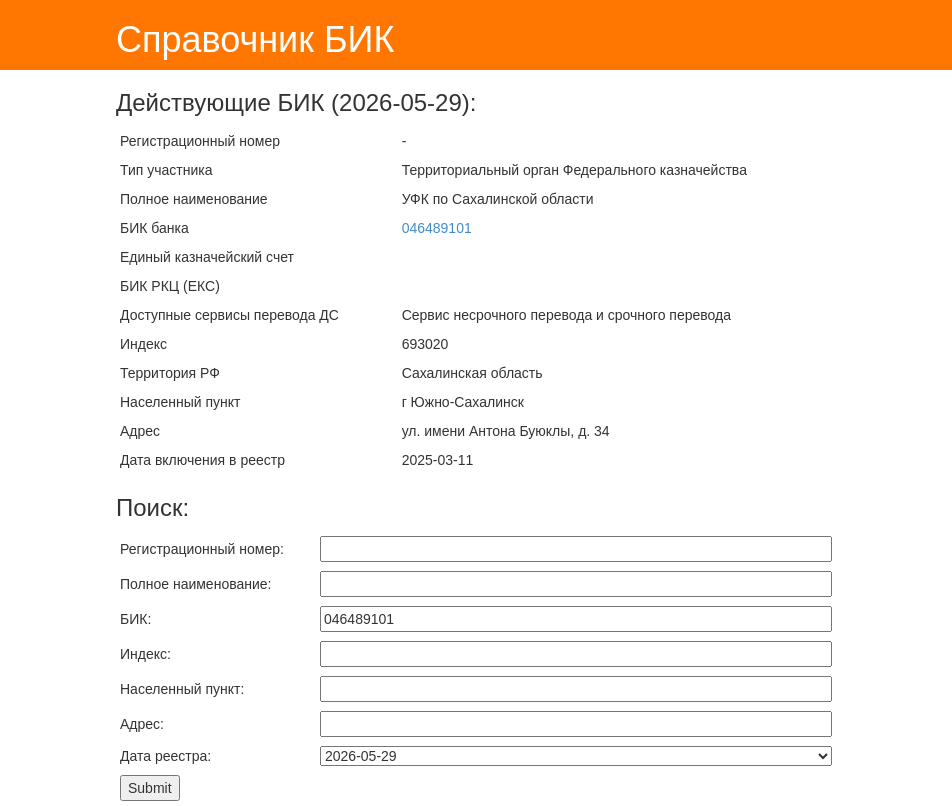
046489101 (437, 228)
